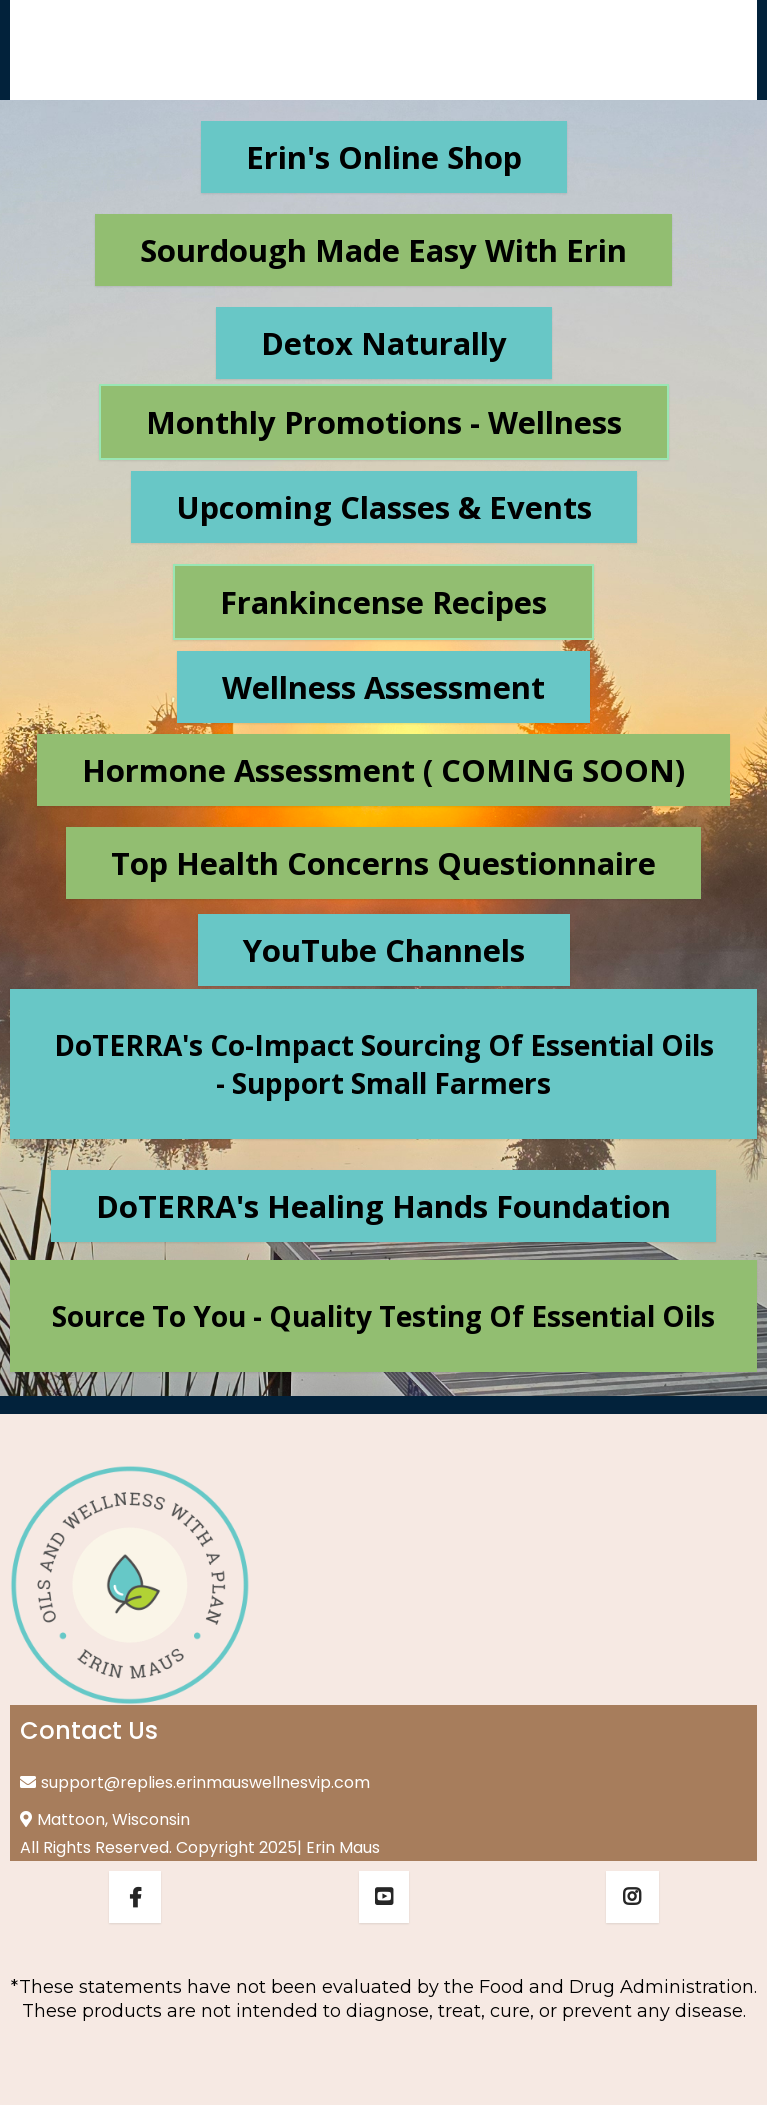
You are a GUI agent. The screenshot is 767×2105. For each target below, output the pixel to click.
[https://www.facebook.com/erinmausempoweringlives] (135, 1897)
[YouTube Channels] (384, 950)
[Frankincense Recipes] (383, 602)
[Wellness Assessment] (383, 687)
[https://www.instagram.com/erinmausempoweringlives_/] (632, 1897)
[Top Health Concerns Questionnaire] (383, 863)
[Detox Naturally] (384, 343)
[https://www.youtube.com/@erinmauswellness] (384, 1897)
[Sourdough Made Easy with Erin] (383, 250)
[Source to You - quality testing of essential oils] (383, 1316)
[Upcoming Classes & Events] (384, 507)
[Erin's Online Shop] (384, 157)
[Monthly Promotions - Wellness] (384, 422)
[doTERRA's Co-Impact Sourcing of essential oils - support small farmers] (383, 1064)
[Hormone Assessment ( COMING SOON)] (383, 770)
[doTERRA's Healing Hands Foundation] (383, 1206)
